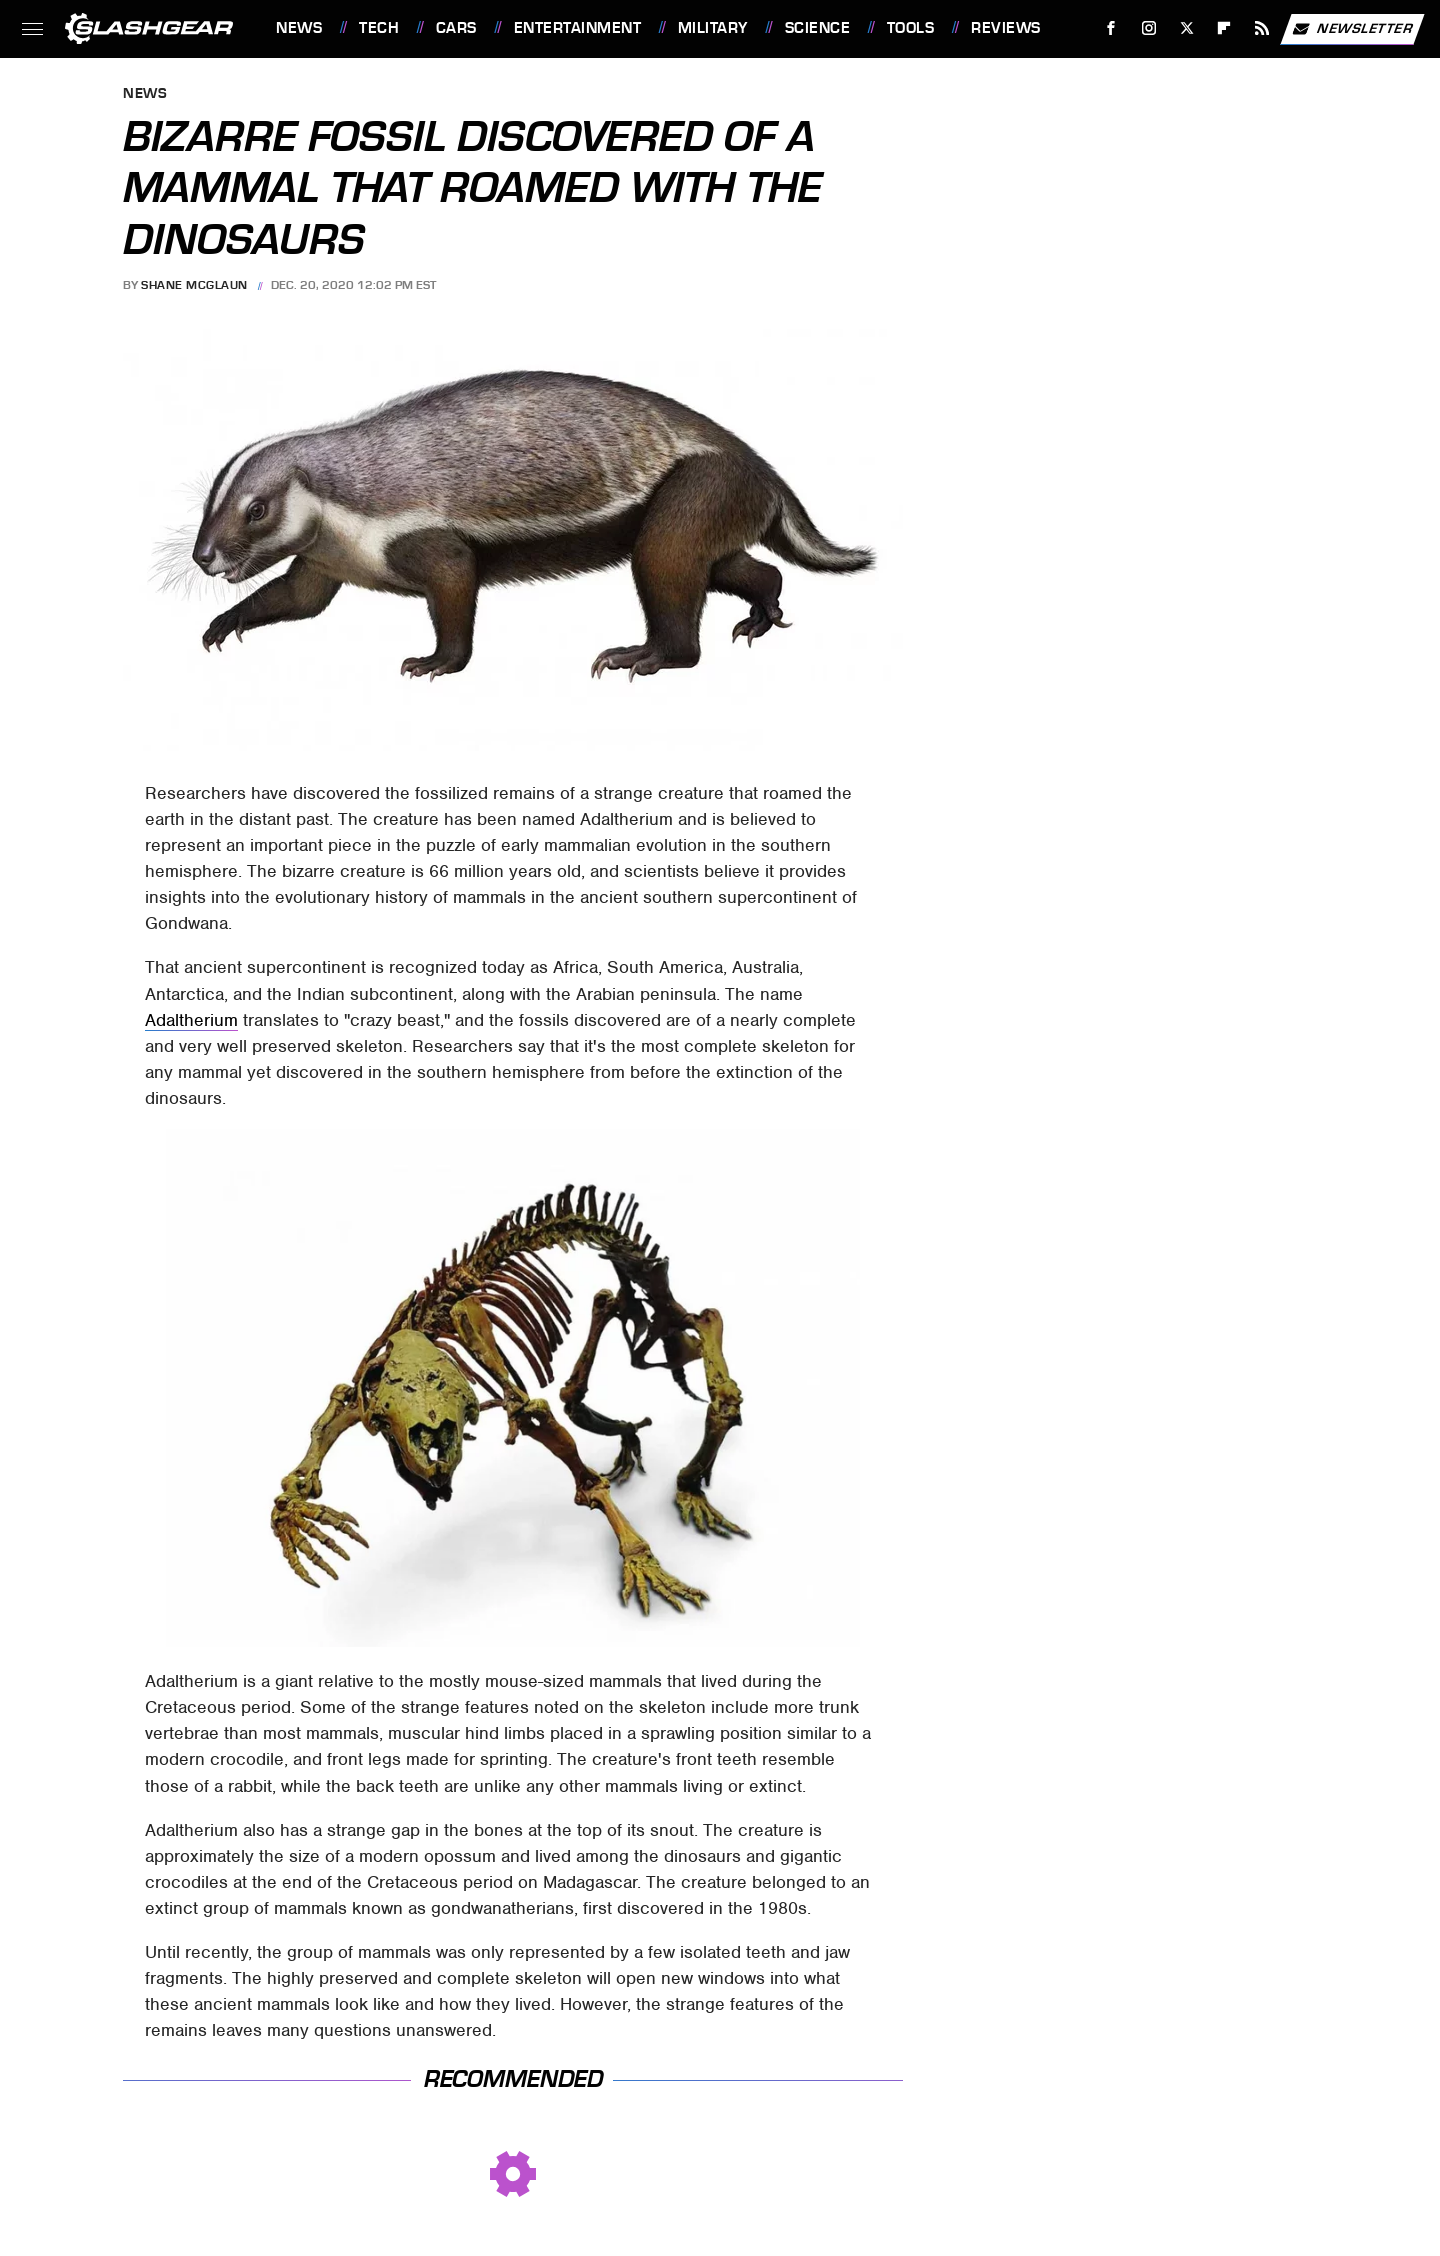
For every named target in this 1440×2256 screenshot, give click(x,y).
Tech (379, 28)
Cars (456, 28)
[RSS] (1262, 28)
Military (713, 28)
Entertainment (578, 28)
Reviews (1006, 28)
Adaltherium (191, 1020)
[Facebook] (1111, 28)
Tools (911, 28)
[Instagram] (1149, 28)
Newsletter (1352, 29)
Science (818, 28)
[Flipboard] (1224, 28)
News (299, 28)
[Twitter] (1186, 28)
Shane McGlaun (194, 285)
